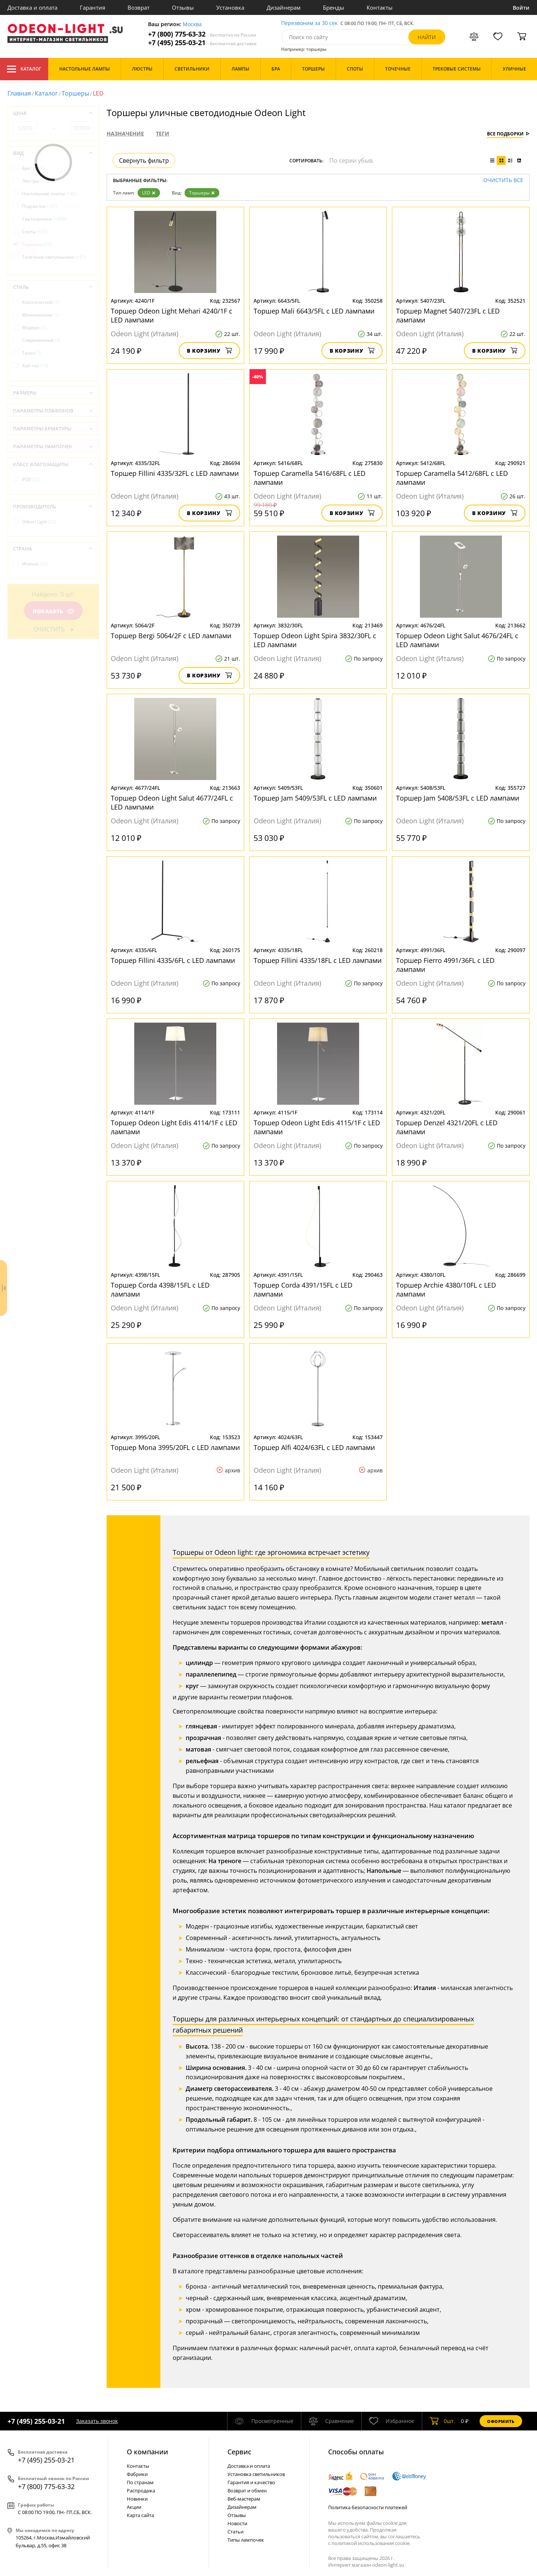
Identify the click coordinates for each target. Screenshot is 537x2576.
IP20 (31, 479)
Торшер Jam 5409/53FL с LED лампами (315, 797)
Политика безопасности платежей (367, 2507)
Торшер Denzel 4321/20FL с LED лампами (446, 1127)
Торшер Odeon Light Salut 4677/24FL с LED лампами (172, 802)
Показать (53, 611)
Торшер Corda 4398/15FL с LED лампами (160, 1289)
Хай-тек (35, 365)
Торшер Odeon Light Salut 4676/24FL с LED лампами (457, 640)
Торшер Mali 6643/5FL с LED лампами (314, 310)
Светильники (44, 219)
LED (149, 193)
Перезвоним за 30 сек (309, 23)
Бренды (333, 7)
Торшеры (75, 93)
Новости (237, 2523)
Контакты (380, 7)
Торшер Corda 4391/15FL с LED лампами (303, 1289)
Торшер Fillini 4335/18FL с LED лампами (317, 960)
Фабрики (137, 2474)
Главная (19, 93)
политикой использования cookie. (371, 2543)
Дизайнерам (284, 7)
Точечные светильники (54, 257)
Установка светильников (256, 2474)
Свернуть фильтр (144, 160)
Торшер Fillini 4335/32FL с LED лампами (175, 473)
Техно (32, 353)
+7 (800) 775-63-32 (202, 34)
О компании (147, 2451)
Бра (33, 168)
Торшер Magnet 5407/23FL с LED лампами (448, 315)
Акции (134, 2507)
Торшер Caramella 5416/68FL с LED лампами (309, 478)
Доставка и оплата (32, 7)
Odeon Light (39, 521)
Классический (41, 302)
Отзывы (183, 7)
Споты (35, 231)
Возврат (139, 7)
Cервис (239, 2451)
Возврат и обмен (247, 2490)
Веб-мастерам (243, 2498)
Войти (521, 7)
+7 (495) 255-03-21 (202, 42)
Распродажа (141, 2490)
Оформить (501, 2421)
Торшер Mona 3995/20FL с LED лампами (175, 1447)
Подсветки (39, 206)
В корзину (209, 350)
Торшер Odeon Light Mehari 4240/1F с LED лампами (171, 315)
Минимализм (40, 315)
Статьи (235, 2531)
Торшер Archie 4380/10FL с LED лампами (446, 1289)
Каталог (24, 69)
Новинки (137, 2498)
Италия (35, 564)
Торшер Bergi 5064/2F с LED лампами (171, 635)
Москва (192, 24)
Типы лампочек (245, 2539)
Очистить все (503, 180)
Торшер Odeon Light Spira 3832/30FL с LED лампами (315, 640)
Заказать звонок (97, 2420)
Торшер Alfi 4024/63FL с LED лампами (314, 1447)
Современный (41, 340)
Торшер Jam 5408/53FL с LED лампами (457, 797)
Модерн (34, 327)
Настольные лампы (49, 193)
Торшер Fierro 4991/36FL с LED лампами (445, 965)
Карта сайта (140, 2515)
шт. (442, 2421)
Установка (230, 7)
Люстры (38, 181)
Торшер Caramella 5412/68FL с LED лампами (452, 478)
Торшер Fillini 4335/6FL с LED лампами (173, 960)
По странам (140, 2482)
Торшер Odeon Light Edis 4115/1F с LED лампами (317, 1127)
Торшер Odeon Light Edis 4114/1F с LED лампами (174, 1127)
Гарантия (92, 7)
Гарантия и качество (251, 2482)
